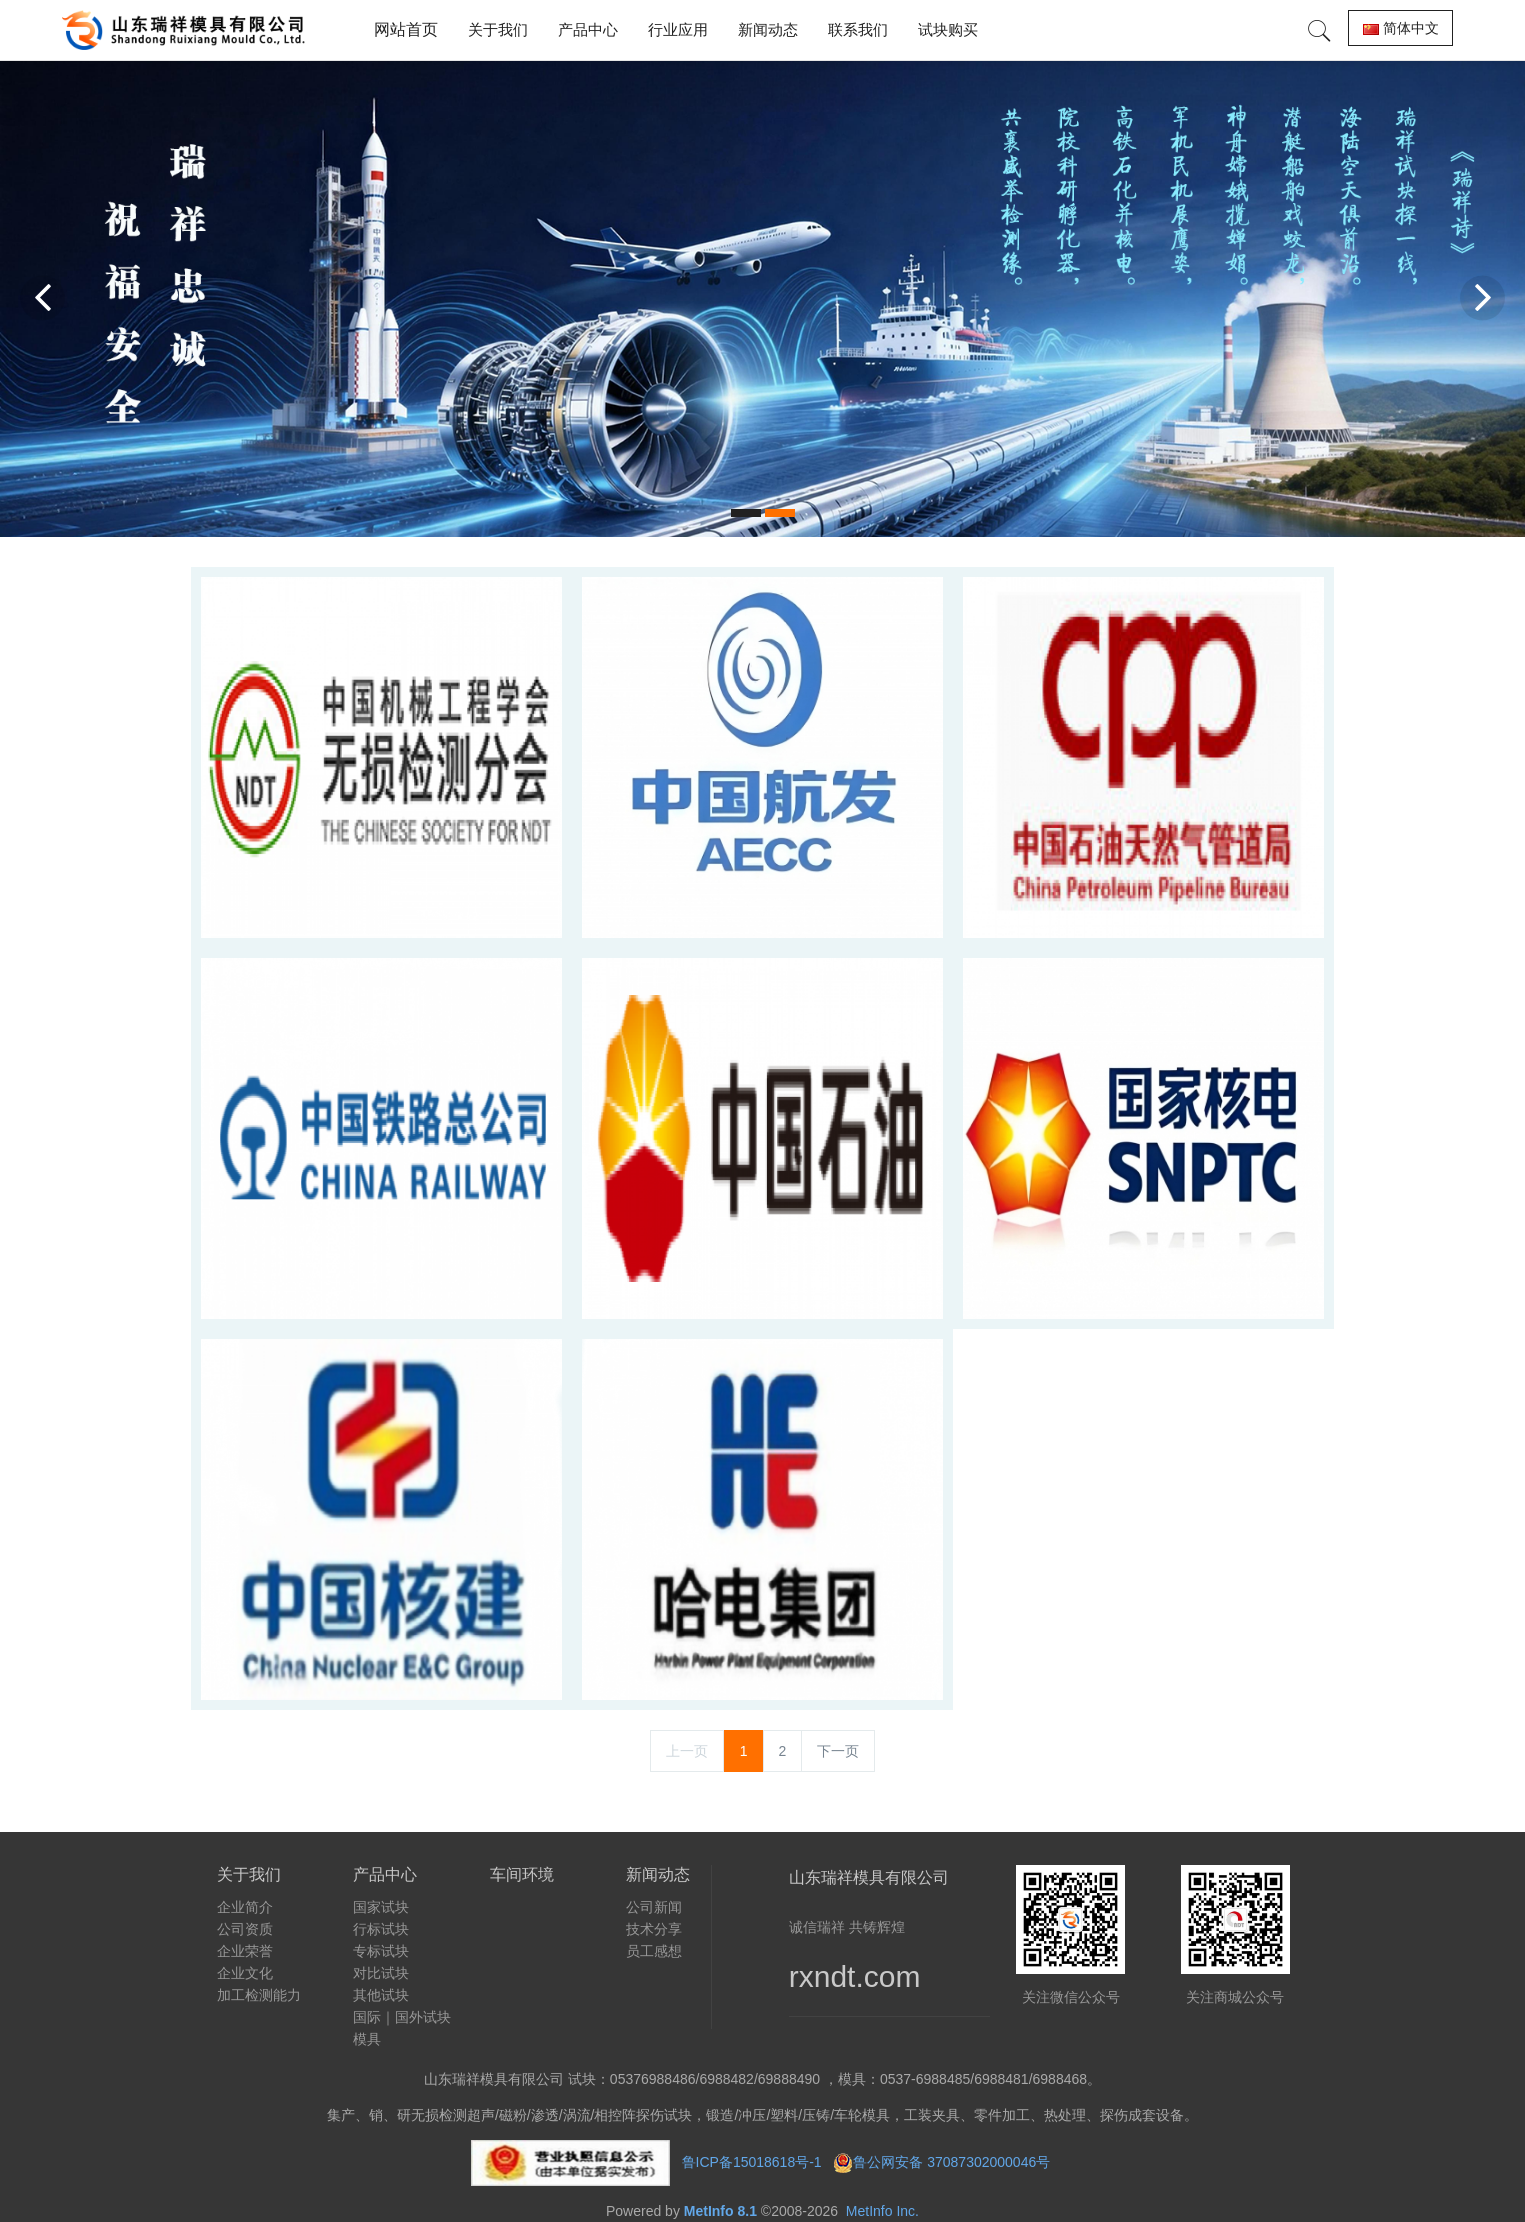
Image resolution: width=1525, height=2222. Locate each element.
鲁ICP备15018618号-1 (752, 2161)
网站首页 (406, 29)
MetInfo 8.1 (720, 2211)
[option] (762, 298)
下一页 (838, 1751)
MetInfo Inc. (882, 2211)
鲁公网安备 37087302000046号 (953, 2161)
